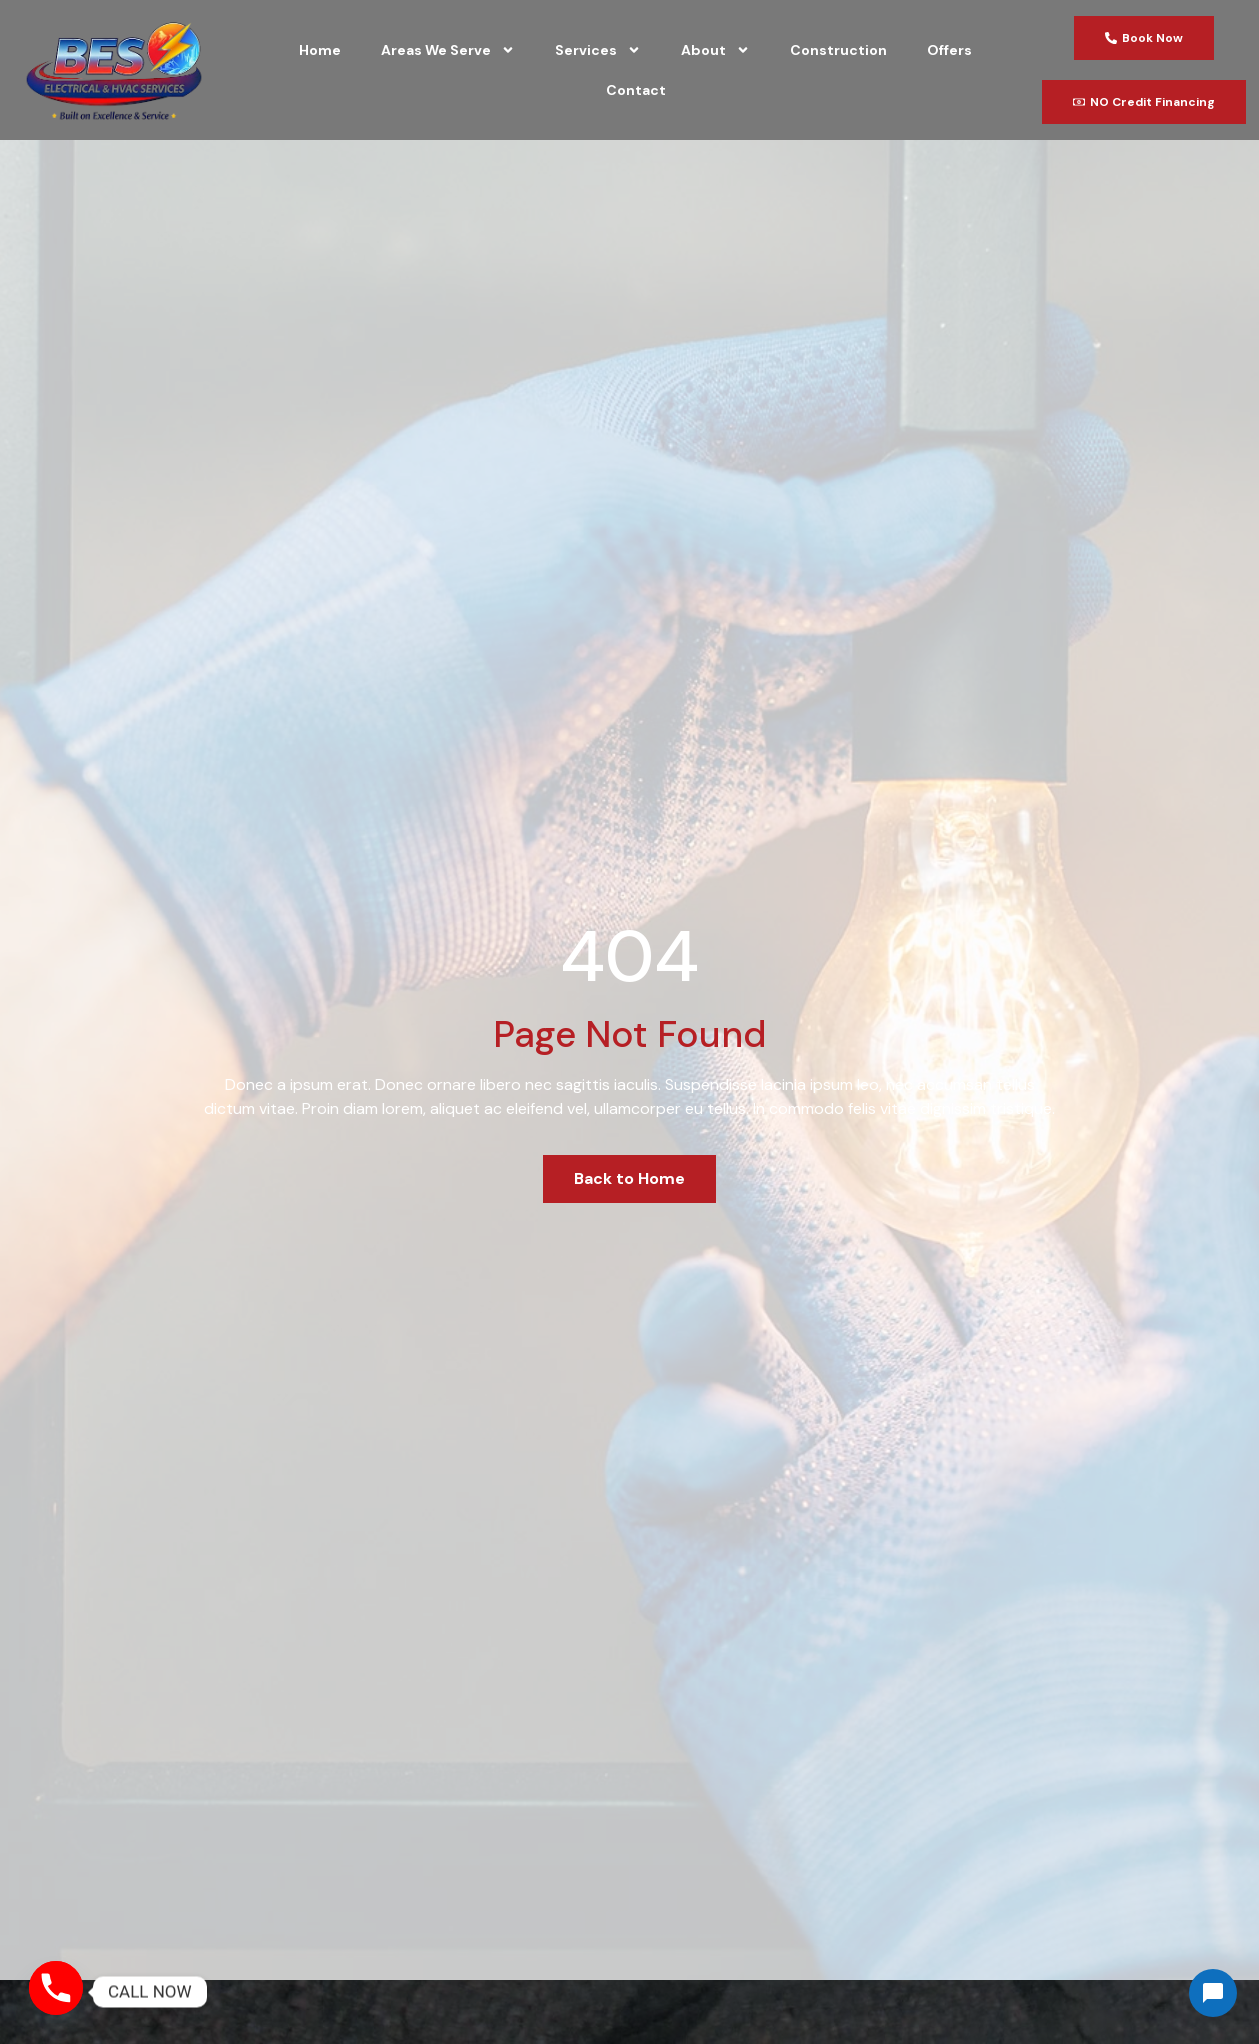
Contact (636, 90)
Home (320, 50)
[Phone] (56, 1992)
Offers (949, 50)
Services (598, 50)
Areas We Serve (448, 50)
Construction (838, 50)
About (715, 50)
